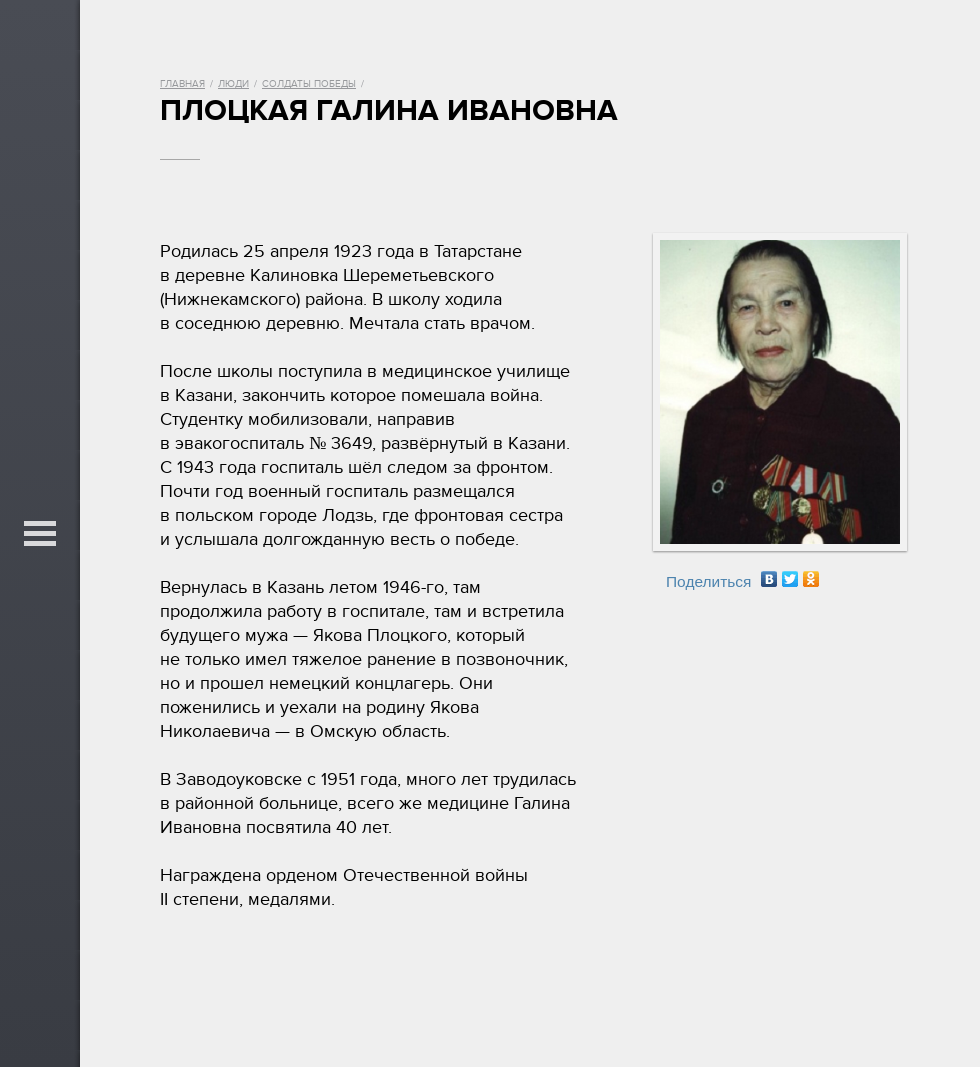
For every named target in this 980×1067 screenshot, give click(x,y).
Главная (182, 84)
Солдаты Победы (309, 84)
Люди (233, 84)
